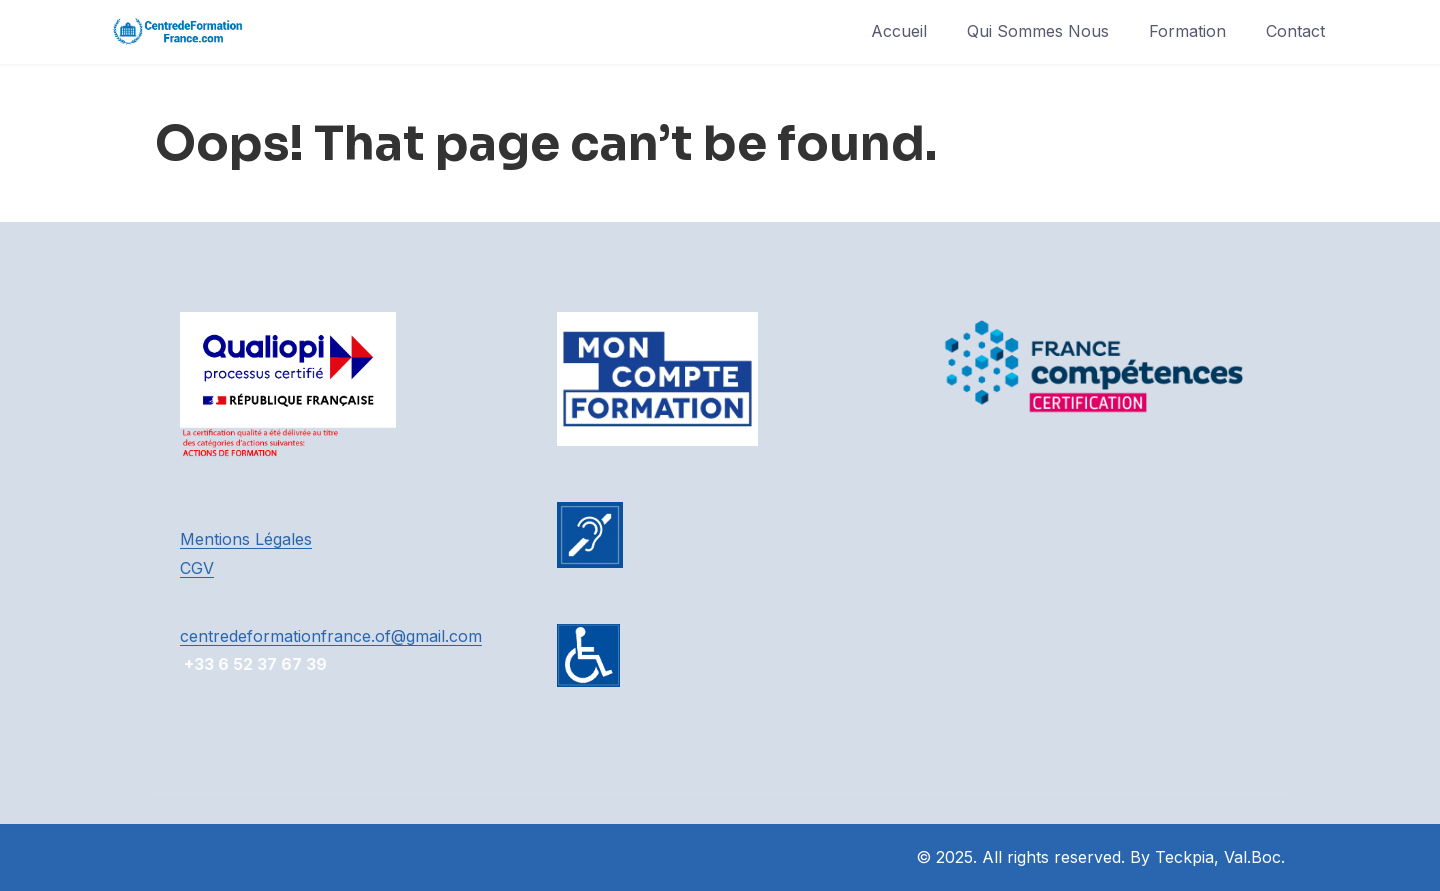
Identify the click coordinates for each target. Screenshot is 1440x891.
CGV (197, 568)
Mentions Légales (246, 539)
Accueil (899, 31)
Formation (1187, 31)
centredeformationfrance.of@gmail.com (331, 636)
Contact (1295, 31)
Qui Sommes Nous (1038, 31)
